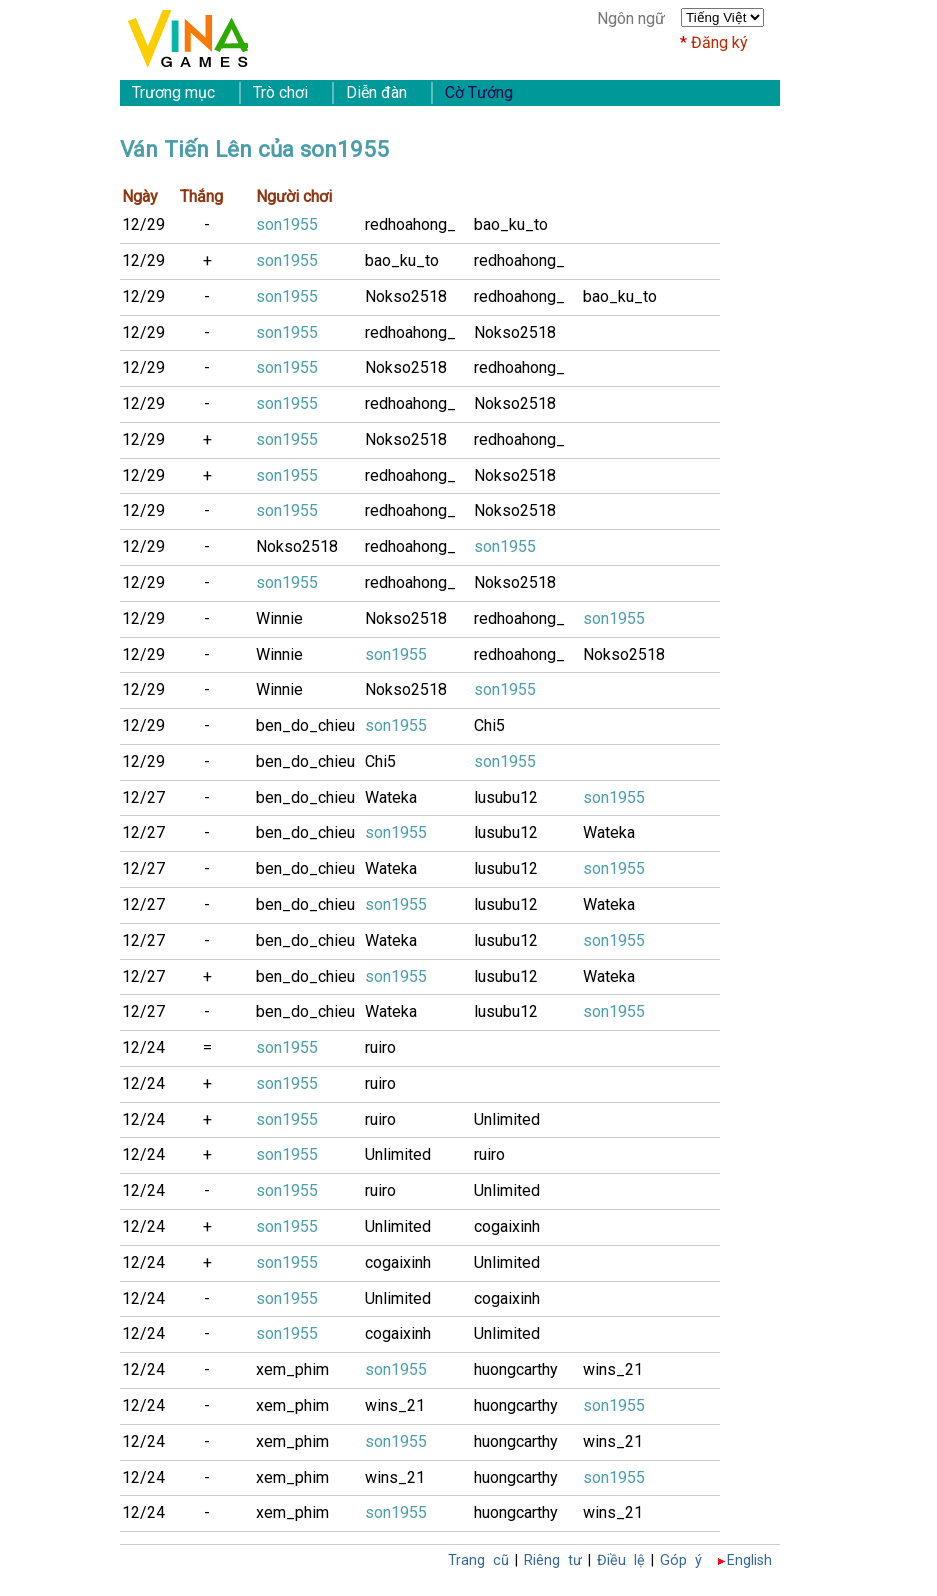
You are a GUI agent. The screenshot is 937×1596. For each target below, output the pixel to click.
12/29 (143, 224)
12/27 (143, 797)
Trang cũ (478, 1560)
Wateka (391, 797)
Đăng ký (719, 42)
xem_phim (292, 1369)
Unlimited (507, 1119)
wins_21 (613, 1369)
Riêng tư (553, 1560)
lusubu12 (506, 797)
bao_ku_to (511, 224)
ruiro (380, 1047)
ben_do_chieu (305, 725)
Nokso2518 (406, 296)
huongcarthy (516, 1369)
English (749, 1560)
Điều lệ (621, 1560)
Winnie (279, 618)
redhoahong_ (410, 224)
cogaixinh (507, 1226)
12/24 (143, 1047)
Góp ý (681, 1560)
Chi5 (489, 725)
